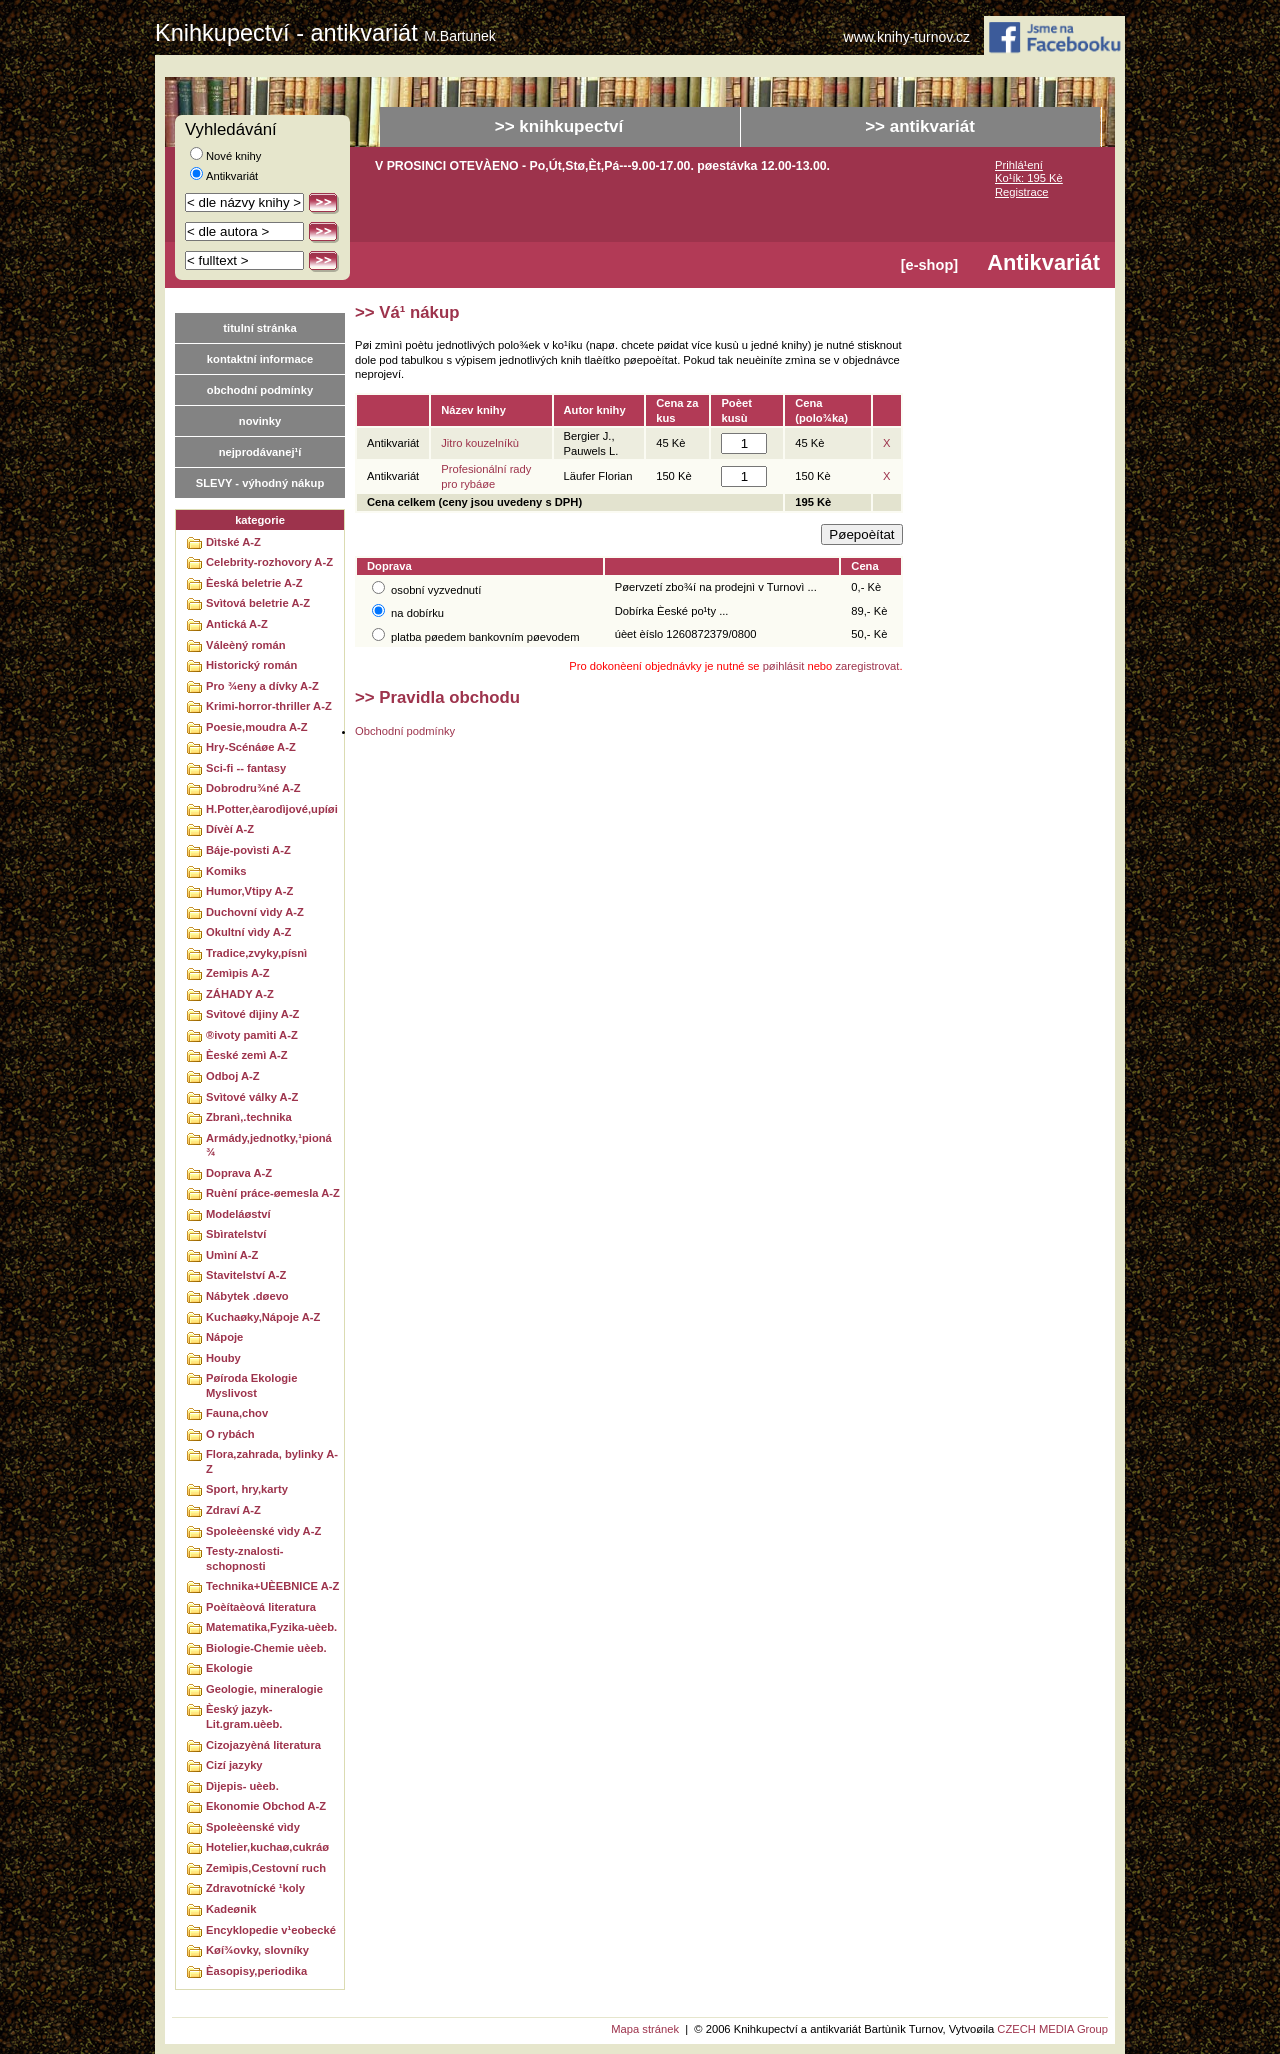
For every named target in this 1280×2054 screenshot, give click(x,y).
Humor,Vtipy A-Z (249, 891)
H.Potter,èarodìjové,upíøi (272, 809)
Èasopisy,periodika (256, 1971)
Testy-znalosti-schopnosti (245, 1558)
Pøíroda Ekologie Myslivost (251, 1385)
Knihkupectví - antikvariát (325, 33)
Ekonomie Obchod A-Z (266, 1806)
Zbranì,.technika (249, 1117)
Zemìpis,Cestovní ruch (266, 1868)
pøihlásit (784, 666)
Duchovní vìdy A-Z (255, 912)
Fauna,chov (237, 1413)
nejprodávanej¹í (260, 452)
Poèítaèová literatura (261, 1607)
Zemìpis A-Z (238, 973)
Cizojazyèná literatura (263, 1745)
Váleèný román (246, 645)
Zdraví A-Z (233, 1510)
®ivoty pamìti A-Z (252, 1035)
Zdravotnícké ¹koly (255, 1888)
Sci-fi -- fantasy (246, 768)
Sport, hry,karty (247, 1489)
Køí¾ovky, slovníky (257, 1950)
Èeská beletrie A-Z (254, 583)
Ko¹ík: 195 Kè (1029, 178)
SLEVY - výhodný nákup (260, 483)
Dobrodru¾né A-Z (253, 788)
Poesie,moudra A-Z (257, 727)
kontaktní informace (260, 359)
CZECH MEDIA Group (1052, 2029)
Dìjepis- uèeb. (242, 1786)
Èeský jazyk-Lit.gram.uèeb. (244, 1716)
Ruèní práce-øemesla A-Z (273, 1193)
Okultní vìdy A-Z (248, 932)
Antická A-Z (237, 624)
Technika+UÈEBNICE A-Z (272, 1586)
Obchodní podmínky (405, 731)
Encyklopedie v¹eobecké (271, 1930)
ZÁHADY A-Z (240, 994)
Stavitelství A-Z (246, 1275)
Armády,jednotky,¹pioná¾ (269, 1145)
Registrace (1021, 192)
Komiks (226, 871)
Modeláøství (238, 1214)
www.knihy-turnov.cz (907, 37)
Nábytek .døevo (247, 1296)
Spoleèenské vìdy (253, 1827)
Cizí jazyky (234, 1765)
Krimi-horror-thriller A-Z (269, 706)
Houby (223, 1358)
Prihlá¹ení (1019, 165)
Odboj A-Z (233, 1076)
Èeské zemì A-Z (247, 1055)
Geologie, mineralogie (264, 1689)
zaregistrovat (867, 666)
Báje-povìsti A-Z (248, 850)
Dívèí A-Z (230, 829)
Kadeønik (231, 1909)
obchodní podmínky (260, 390)
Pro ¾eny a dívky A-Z (262, 686)
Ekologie (229, 1668)
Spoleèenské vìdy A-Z (263, 1531)
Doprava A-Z (239, 1173)
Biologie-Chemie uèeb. (266, 1648)
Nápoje (224, 1337)
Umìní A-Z (232, 1255)
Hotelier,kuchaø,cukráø (267, 1847)
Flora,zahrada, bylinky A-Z (272, 1461)
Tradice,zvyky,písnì (256, 953)
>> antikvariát (920, 126)
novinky (260, 421)
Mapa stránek (645, 2029)
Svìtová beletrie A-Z (258, 603)
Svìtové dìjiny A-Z (252, 1014)
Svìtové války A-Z (252, 1097)
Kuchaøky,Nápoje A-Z (263, 1317)
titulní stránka (259, 328)
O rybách (230, 1434)
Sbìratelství (236, 1234)
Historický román (251, 665)
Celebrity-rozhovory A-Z (269, 562)
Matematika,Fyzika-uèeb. (271, 1627)
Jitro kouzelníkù (480, 443)
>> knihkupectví (559, 126)
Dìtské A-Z (233, 542)
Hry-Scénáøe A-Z (251, 747)
